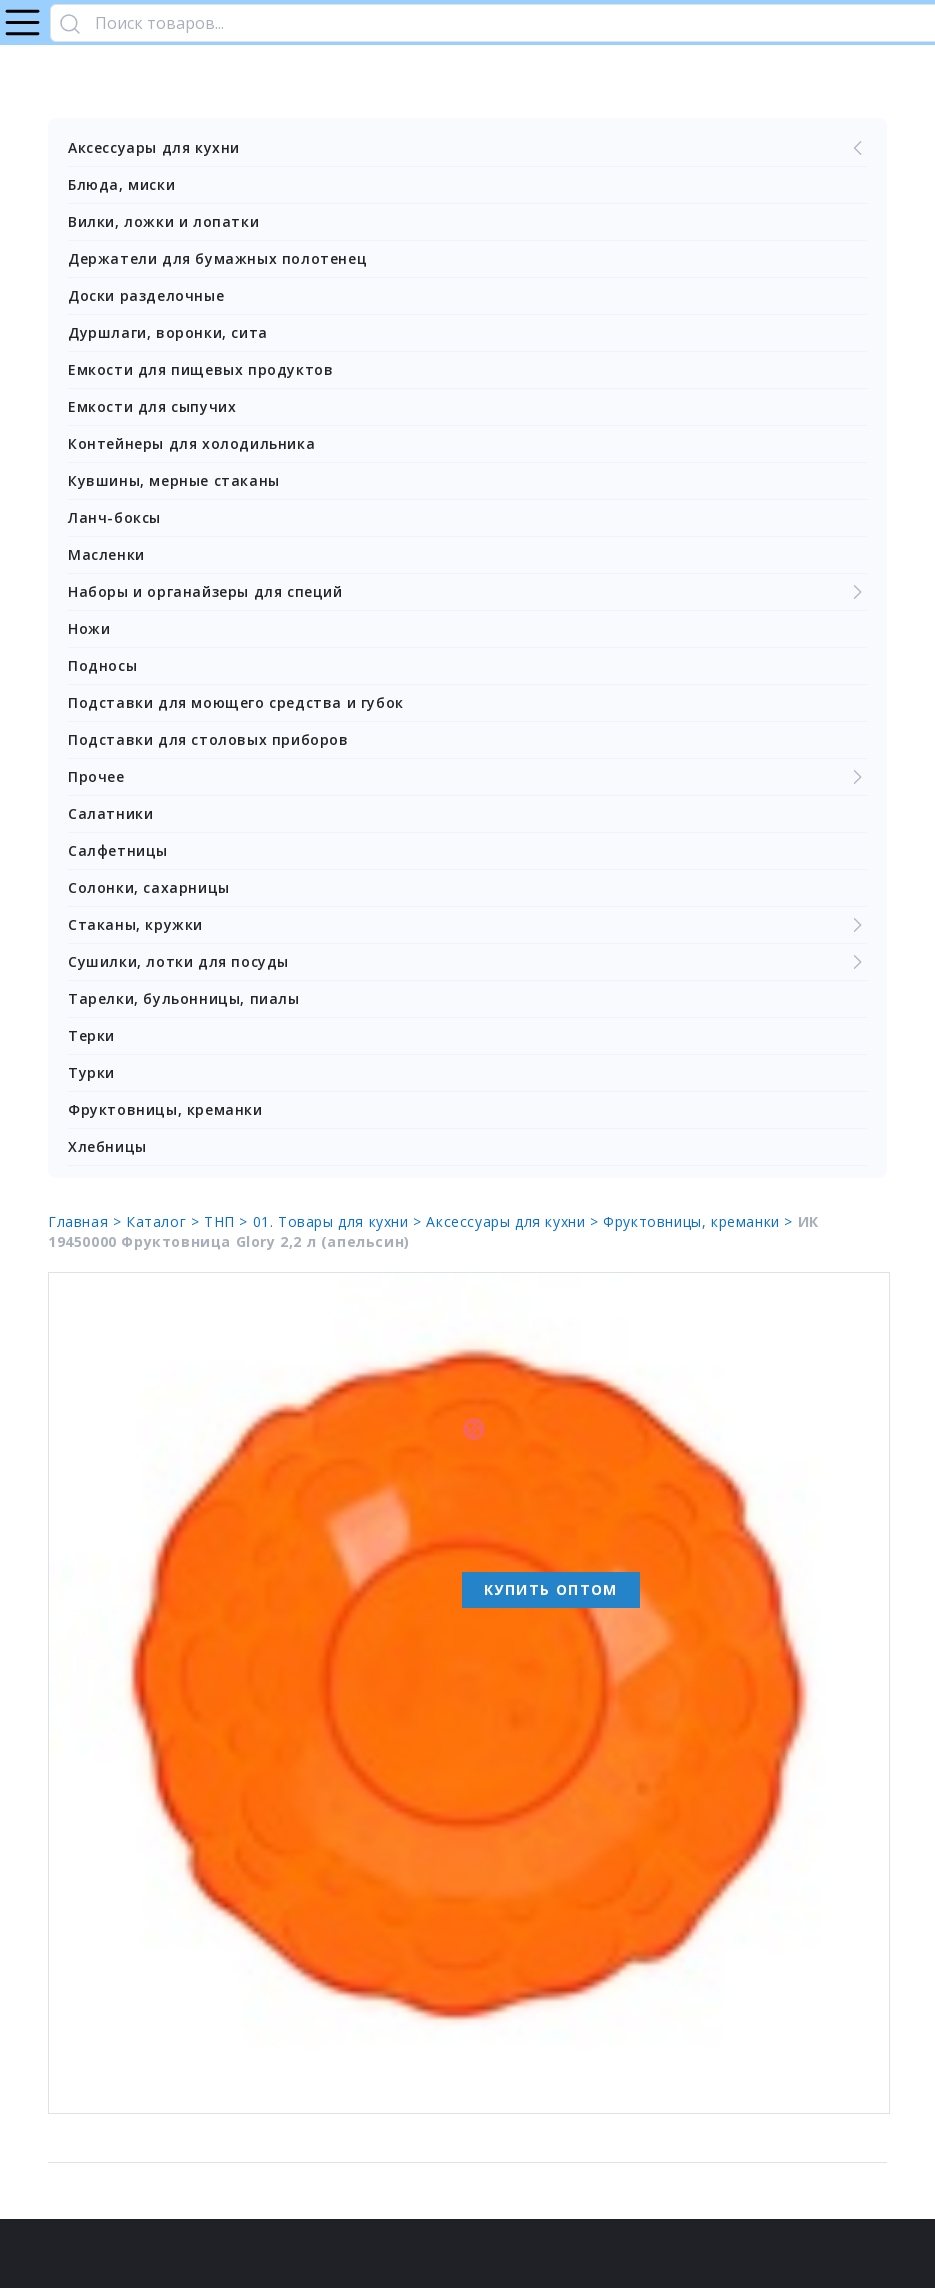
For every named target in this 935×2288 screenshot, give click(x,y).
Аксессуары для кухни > (514, 1221)
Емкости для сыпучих (152, 406)
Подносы (102, 665)
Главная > (87, 1221)
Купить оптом (551, 1589)
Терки (91, 1035)
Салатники (110, 813)
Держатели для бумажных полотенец (217, 258)
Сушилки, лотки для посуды (467, 962)
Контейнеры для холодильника (191, 443)
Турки (91, 1072)
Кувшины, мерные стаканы (174, 480)
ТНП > (228, 1221)
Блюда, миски (121, 184)
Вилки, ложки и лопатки (163, 221)
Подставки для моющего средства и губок (236, 702)
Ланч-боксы (114, 517)
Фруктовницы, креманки (165, 1109)
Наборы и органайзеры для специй (467, 592)
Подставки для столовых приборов (208, 739)
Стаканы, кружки (467, 925)
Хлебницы (107, 1146)
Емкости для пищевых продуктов (200, 369)
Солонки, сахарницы (149, 887)
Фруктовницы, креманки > (700, 1221)
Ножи (89, 628)
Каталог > (165, 1221)
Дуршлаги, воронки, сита (168, 332)
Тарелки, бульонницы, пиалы (184, 998)
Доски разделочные (146, 295)
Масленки (106, 554)
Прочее (467, 777)
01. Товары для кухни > (340, 1221)
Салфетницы (118, 850)
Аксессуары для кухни (467, 148)
